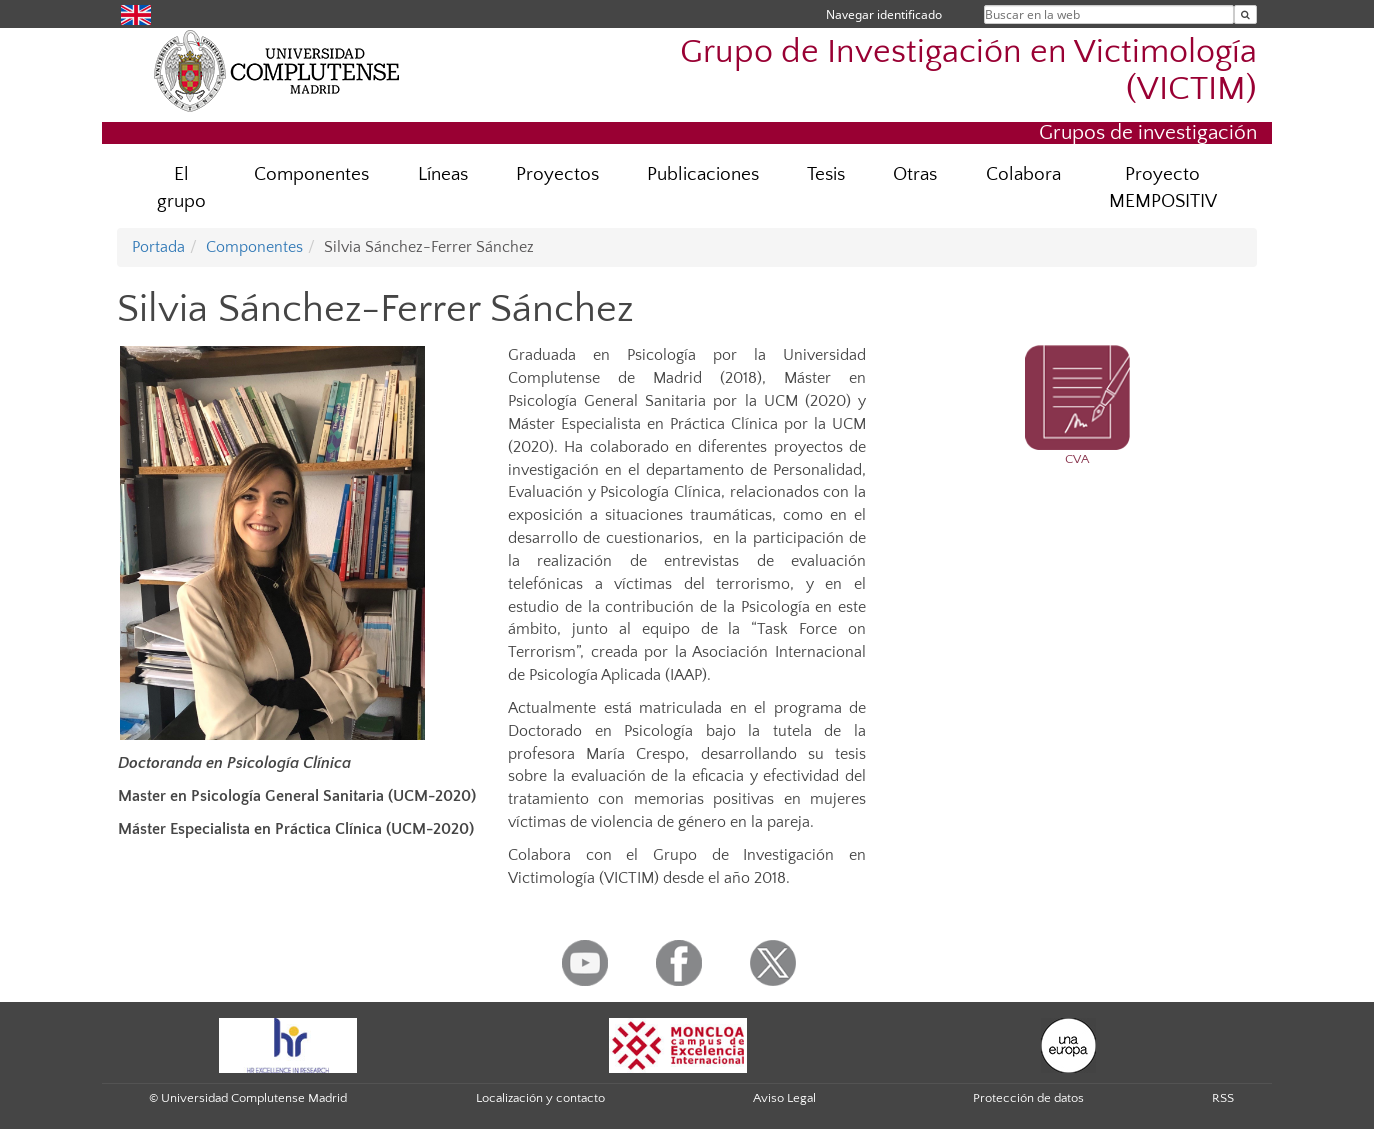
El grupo (181, 188)
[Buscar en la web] (1245, 14)
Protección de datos (1028, 1098)
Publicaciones (703, 174)
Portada (158, 247)
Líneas (443, 174)
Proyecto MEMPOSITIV (1163, 188)
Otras (915, 174)
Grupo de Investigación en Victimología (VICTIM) (968, 71)
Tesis (826, 174)
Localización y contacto (540, 1098)
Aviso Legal (784, 1098)
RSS (1223, 1098)
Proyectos (557, 174)
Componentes (311, 174)
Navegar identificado (884, 14)
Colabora (1023, 174)
